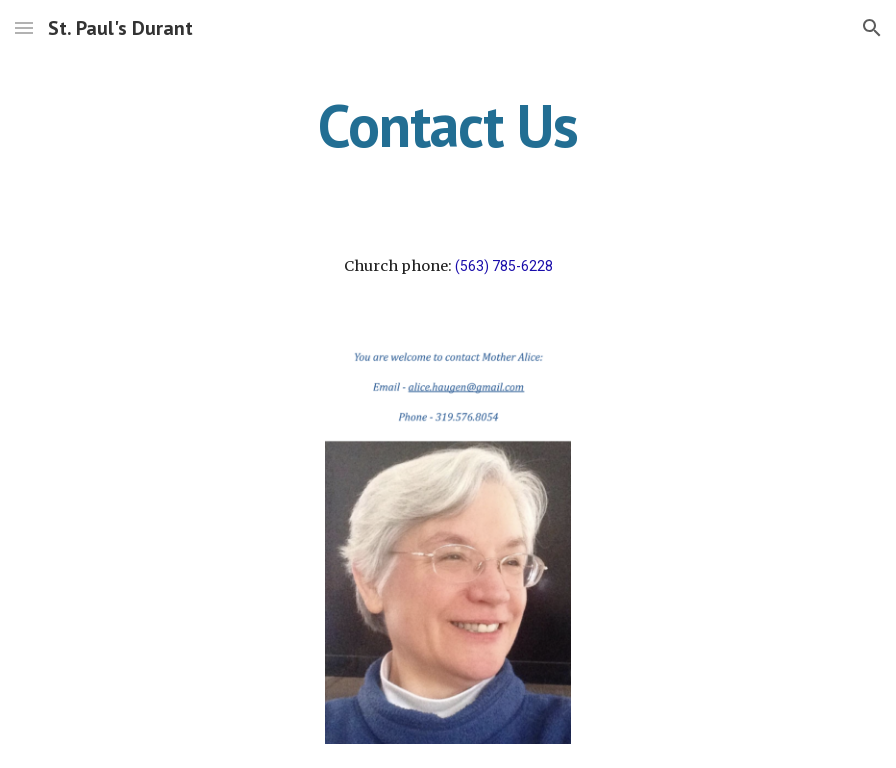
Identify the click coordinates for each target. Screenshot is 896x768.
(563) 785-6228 (504, 266)
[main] (448, 125)
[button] (24, 27)
